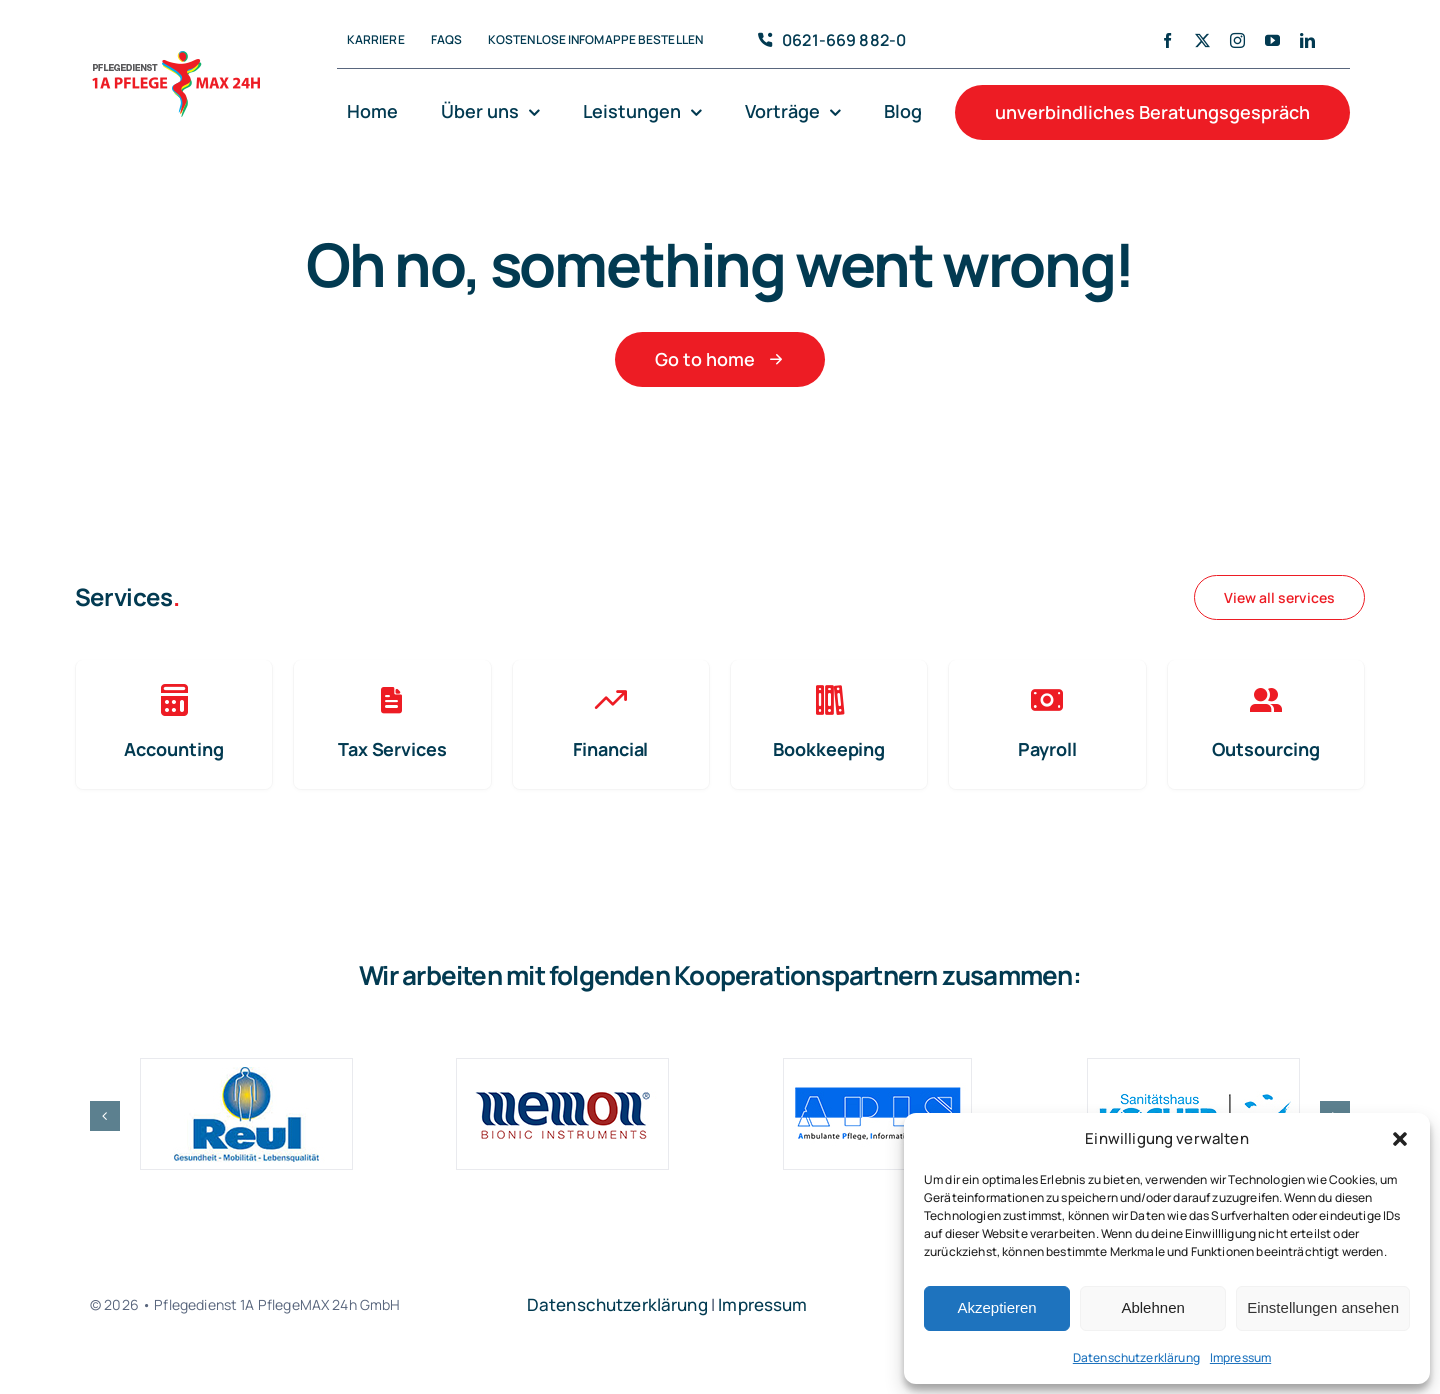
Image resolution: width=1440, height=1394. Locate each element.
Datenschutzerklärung (1136, 1357)
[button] (1400, 1139)
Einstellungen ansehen (1323, 1307)
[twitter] (1202, 40)
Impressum (1240, 1357)
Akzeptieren (996, 1307)
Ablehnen (1152, 1307)
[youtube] (1272, 40)
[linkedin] (1307, 40)
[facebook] (1167, 40)
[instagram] (1237, 40)
